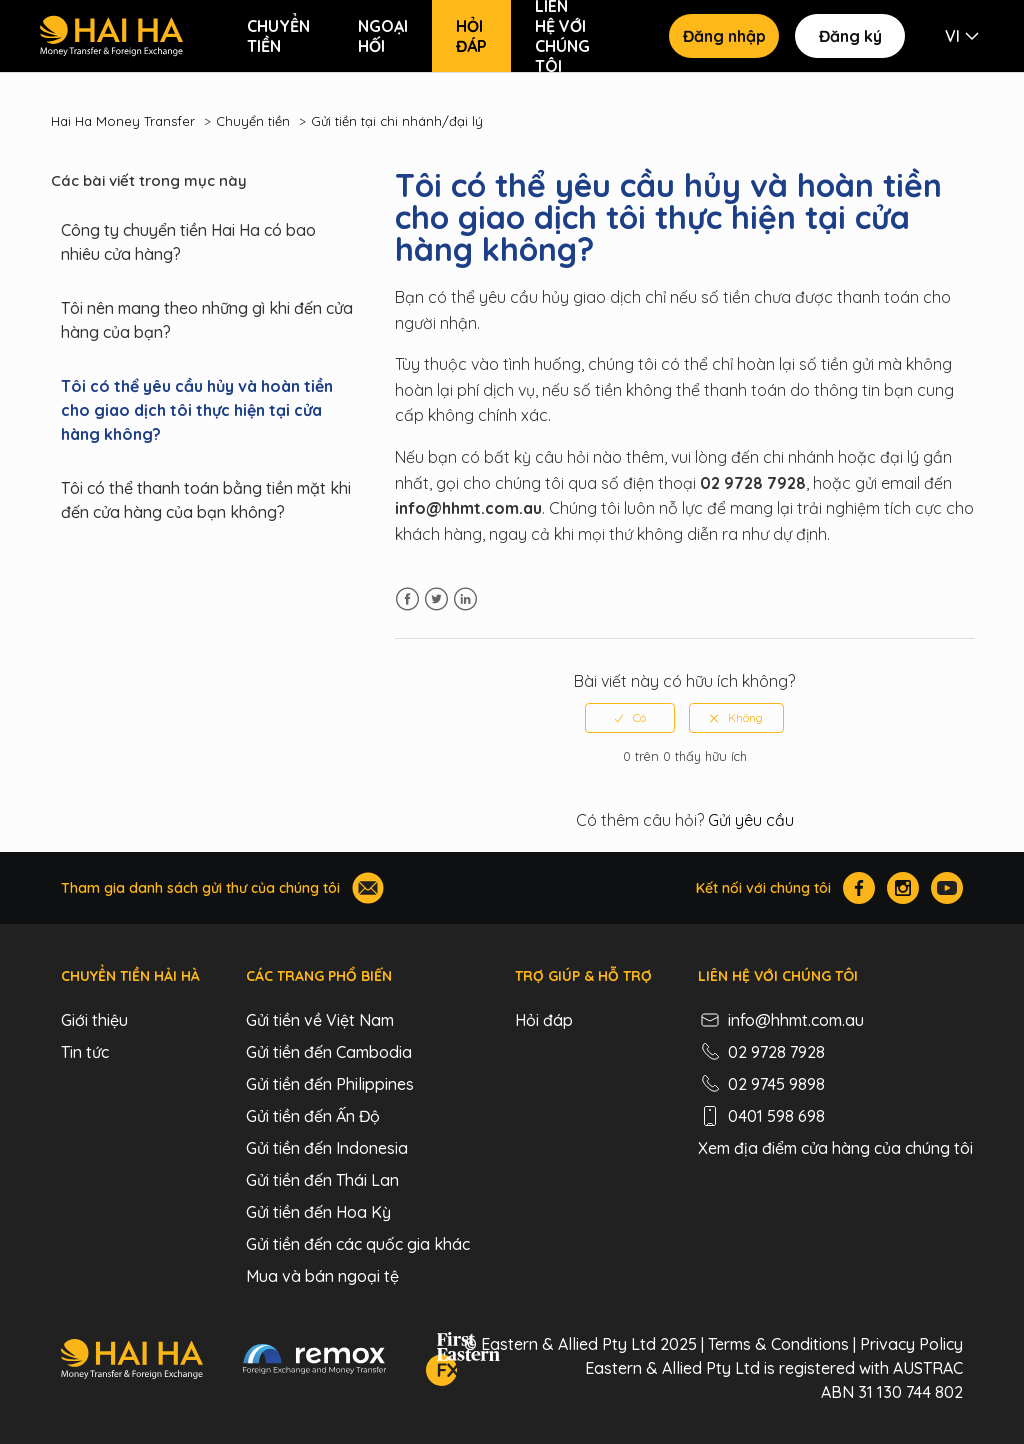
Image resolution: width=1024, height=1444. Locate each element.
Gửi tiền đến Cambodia (329, 1052)
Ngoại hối (383, 36)
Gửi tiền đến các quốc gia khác (358, 1244)
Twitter (436, 599)
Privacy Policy (911, 1344)
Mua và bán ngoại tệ (322, 1276)
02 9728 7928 (761, 1052)
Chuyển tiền (278, 36)
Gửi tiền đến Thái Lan (322, 1180)
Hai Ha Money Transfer (123, 121)
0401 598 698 (761, 1116)
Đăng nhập (724, 36)
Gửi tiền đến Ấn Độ (313, 1116)
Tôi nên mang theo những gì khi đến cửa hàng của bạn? (207, 320)
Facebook (407, 599)
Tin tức (85, 1052)
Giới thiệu (94, 1020)
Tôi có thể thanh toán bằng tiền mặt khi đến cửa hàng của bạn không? (206, 500)
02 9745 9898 (761, 1084)
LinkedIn (465, 599)
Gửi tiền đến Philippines (330, 1084)
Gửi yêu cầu (751, 820)
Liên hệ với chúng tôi (562, 36)
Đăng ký (850, 36)
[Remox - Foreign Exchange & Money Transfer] (315, 1362)
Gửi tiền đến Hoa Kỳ (318, 1212)
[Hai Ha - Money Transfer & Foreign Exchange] (131, 1362)
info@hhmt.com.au (781, 1020)
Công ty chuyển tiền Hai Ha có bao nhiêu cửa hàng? (188, 242)
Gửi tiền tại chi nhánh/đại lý (397, 121)
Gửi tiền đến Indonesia (327, 1148)
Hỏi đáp (471, 36)
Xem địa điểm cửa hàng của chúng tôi (835, 1148)
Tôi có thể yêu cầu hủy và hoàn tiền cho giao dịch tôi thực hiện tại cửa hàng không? (197, 410)
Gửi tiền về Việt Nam (320, 1020)
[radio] (630, 718)
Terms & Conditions (778, 1344)
